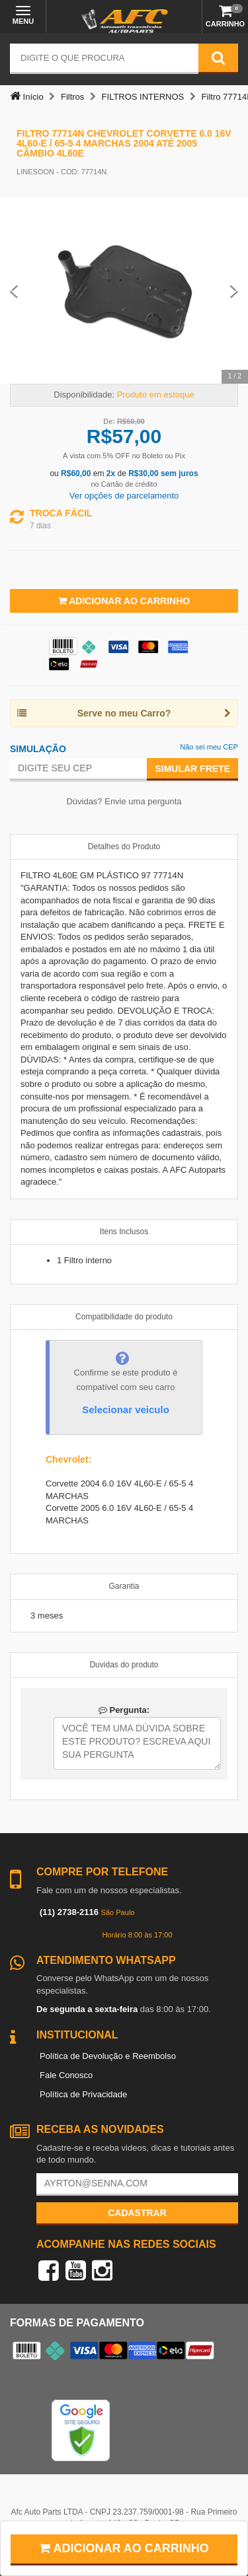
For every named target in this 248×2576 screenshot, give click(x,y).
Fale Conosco (66, 2075)
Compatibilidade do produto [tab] (124, 1316)
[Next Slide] (234, 290)
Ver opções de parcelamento (124, 496)
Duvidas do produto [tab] (123, 1664)
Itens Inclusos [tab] (124, 1231)
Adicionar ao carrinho (124, 2548)
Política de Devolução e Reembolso (108, 2056)
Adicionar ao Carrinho (124, 601)
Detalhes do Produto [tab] (124, 846)
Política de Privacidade (83, 2094)
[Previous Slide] (14, 290)
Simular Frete (192, 768)
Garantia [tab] (123, 1586)
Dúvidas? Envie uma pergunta (123, 801)
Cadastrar (137, 2213)
